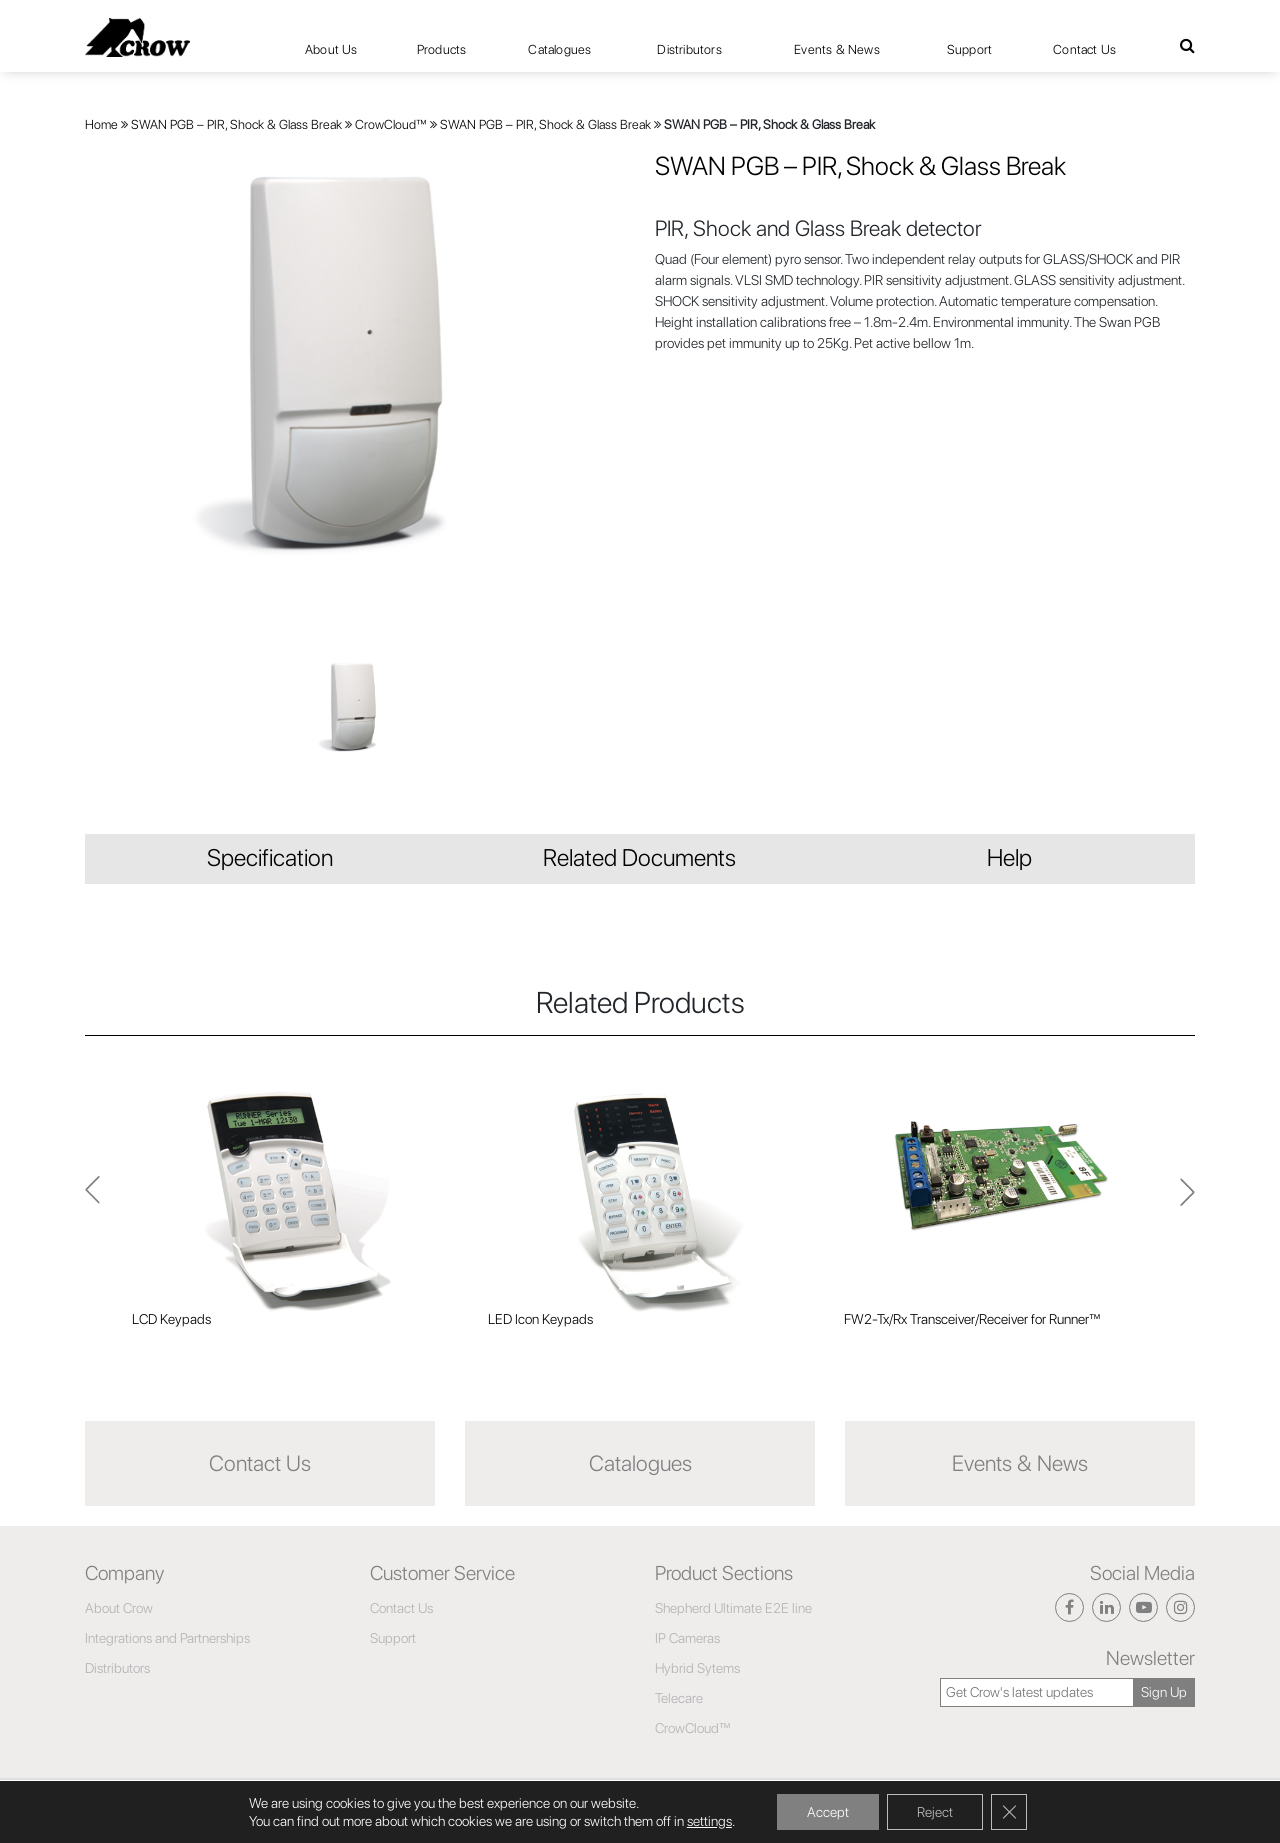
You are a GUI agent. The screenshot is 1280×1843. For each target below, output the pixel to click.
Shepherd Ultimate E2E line (733, 1608)
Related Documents (639, 857)
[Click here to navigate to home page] (137, 37)
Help (1009, 857)
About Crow (119, 1608)
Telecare (679, 1698)
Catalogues (559, 49)
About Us (331, 49)
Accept (828, 1812)
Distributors (689, 49)
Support (969, 49)
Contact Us (1084, 49)
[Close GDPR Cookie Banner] (1009, 1812)
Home (101, 124)
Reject (935, 1812)
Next (92, 1200)
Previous (1187, 1201)
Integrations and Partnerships (167, 1638)
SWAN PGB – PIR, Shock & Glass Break (236, 124)
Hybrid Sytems (697, 1668)
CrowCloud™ (391, 124)
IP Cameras (687, 1638)
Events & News (837, 49)
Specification (270, 857)
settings (709, 1821)
